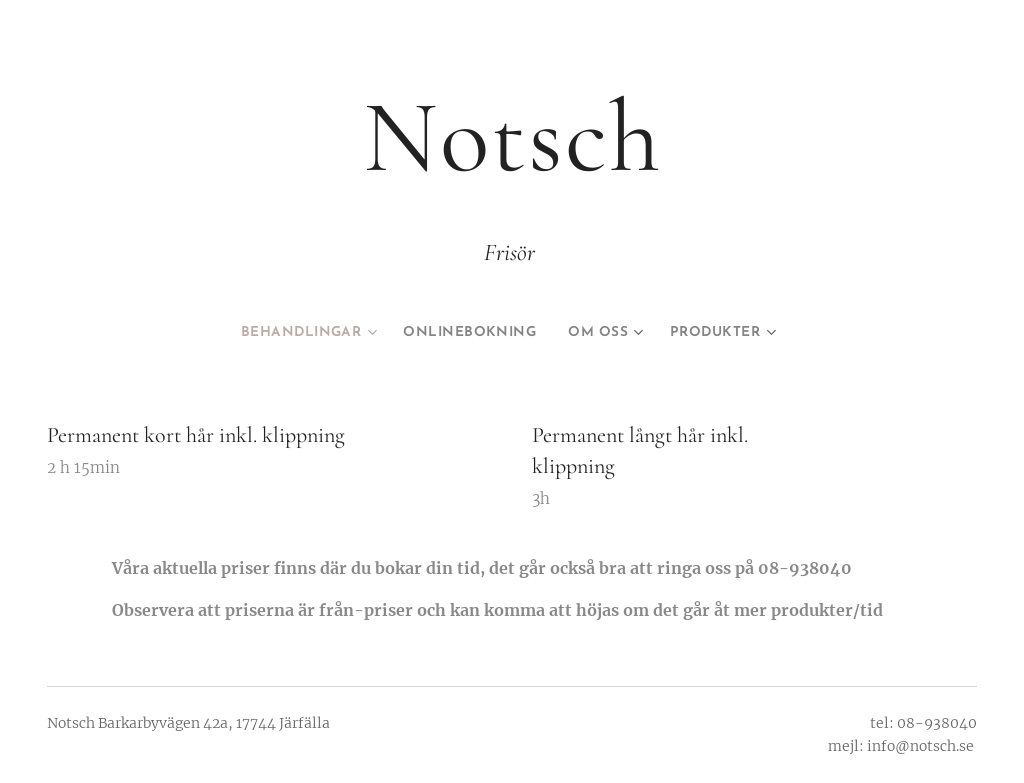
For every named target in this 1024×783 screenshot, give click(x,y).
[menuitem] (294, 333)
